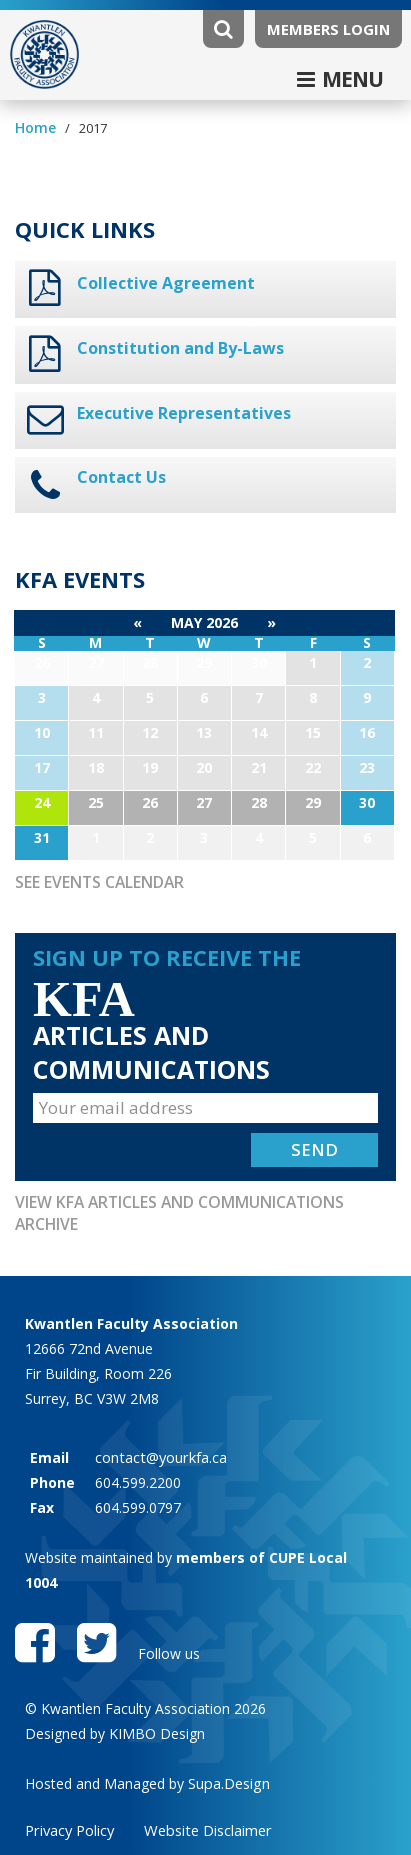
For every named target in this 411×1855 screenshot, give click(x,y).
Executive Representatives (177, 410)
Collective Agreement (158, 282)
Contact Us (118, 472)
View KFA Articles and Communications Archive (203, 1193)
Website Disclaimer (205, 1802)
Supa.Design (228, 1755)
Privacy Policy (69, 1802)
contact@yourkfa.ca (159, 1425)
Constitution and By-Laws (174, 346)
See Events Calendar (96, 875)
